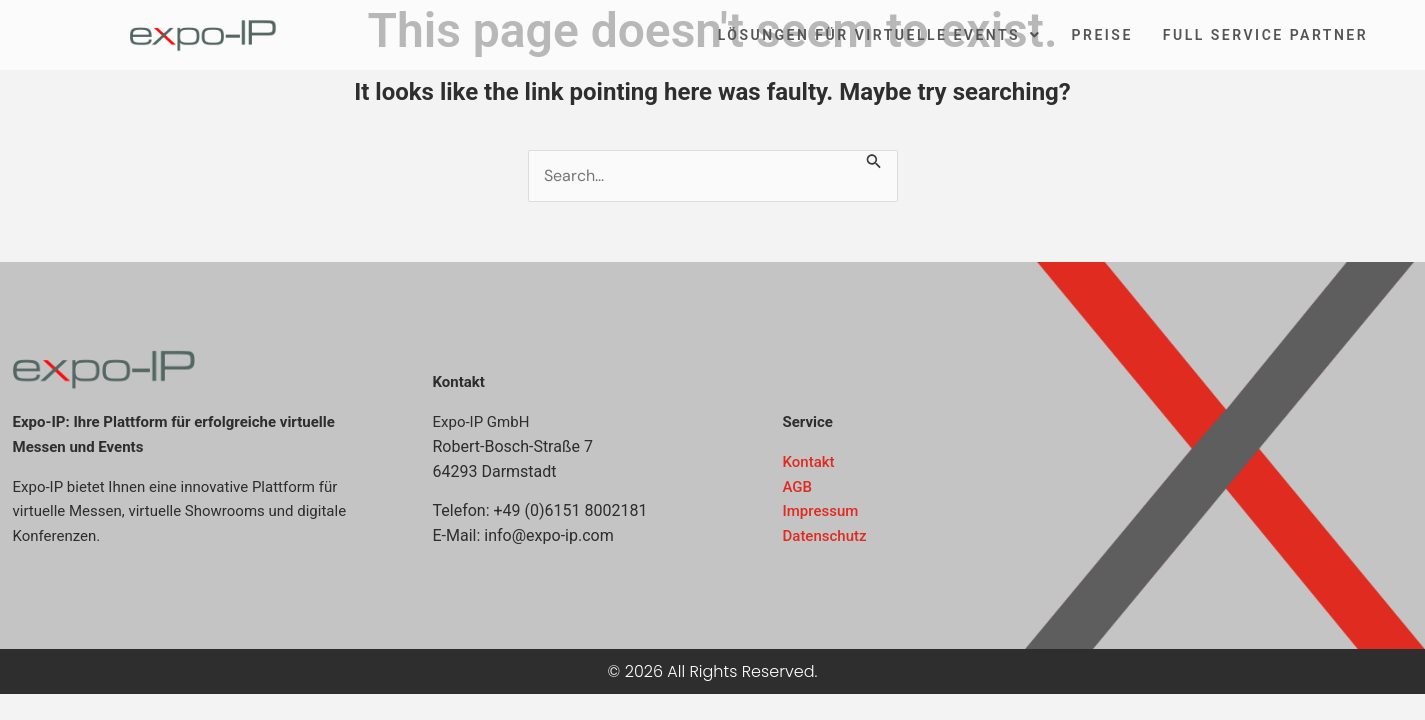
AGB (798, 487)
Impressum (821, 511)
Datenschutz (825, 536)
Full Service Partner (1265, 35)
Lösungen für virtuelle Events (880, 35)
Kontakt (809, 462)
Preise (1102, 35)
